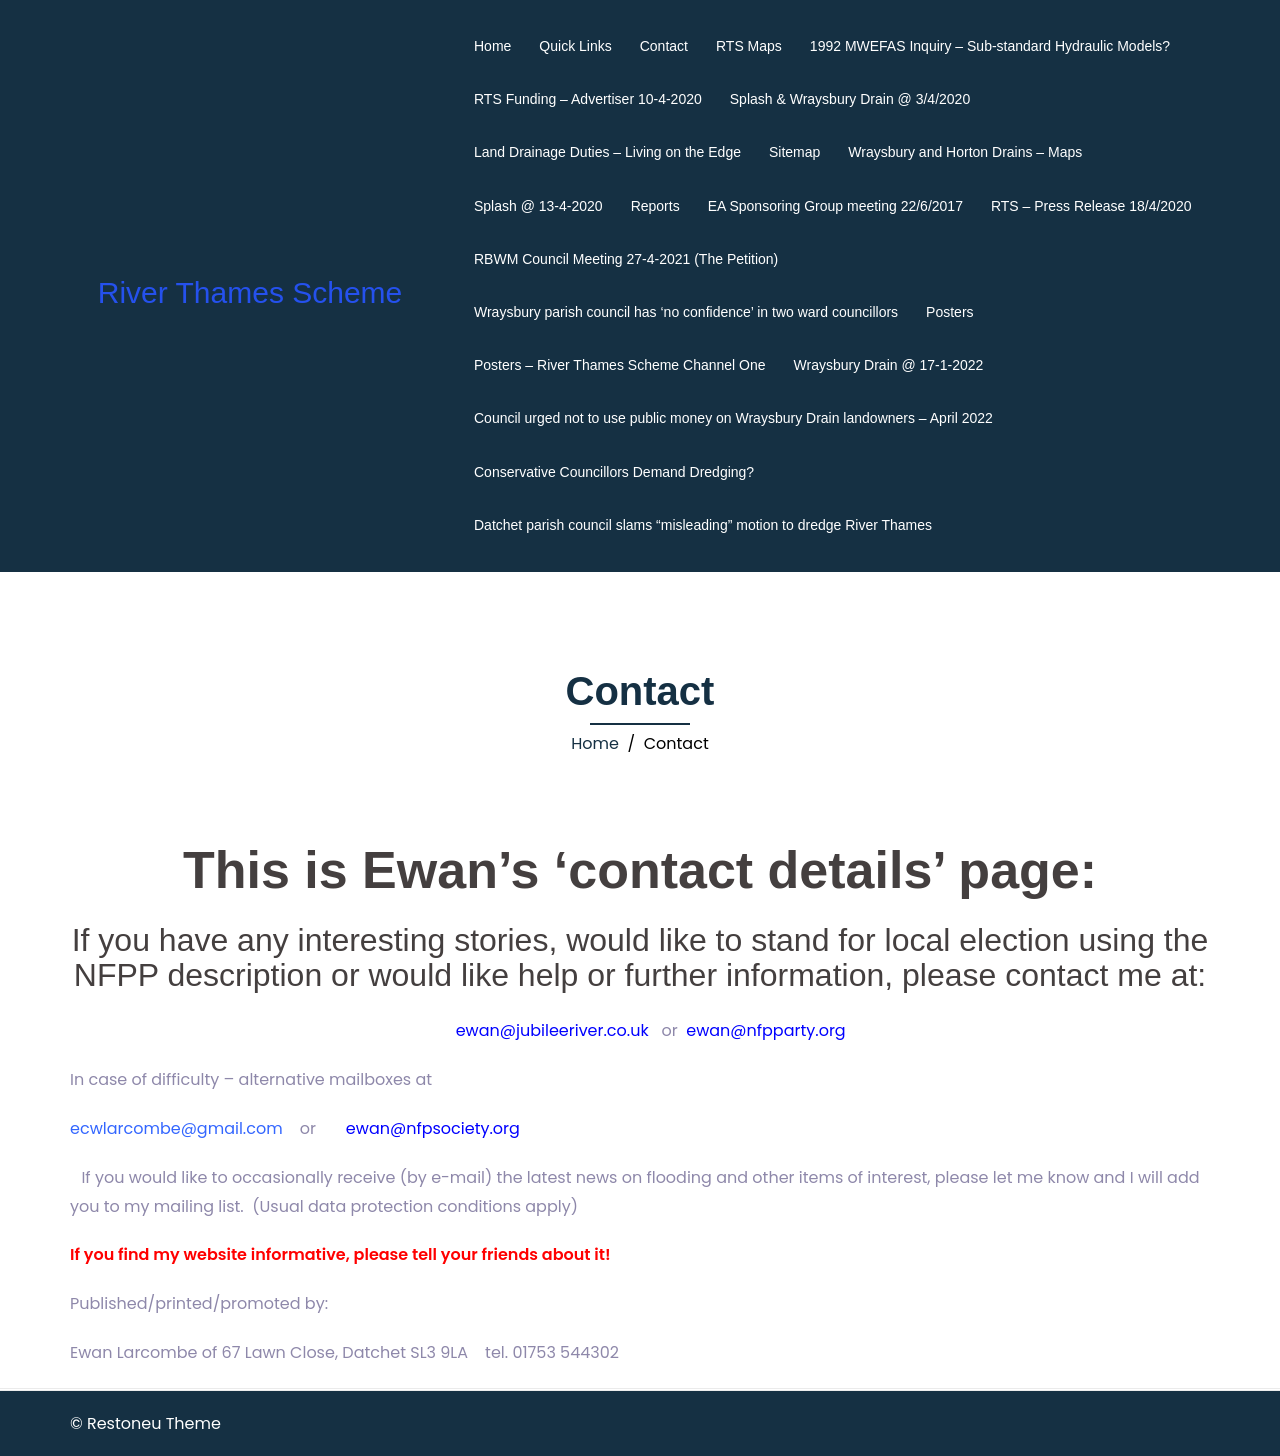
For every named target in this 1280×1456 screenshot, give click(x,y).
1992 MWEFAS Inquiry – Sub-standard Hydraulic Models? (990, 46)
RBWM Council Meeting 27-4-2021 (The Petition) (626, 259)
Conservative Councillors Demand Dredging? (614, 472)
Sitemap (794, 152)
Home (492, 46)
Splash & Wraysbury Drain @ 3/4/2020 (850, 99)
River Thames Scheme (250, 292)
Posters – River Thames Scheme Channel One (620, 365)
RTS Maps (749, 46)
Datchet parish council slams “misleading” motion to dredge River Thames (703, 525)
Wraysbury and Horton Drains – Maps (965, 152)
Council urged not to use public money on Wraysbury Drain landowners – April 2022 (733, 418)
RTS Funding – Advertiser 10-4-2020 (588, 99)
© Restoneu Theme (145, 1423)
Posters (949, 312)
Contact (664, 46)
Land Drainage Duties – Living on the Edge (607, 152)
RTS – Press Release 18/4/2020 (1091, 206)
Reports (655, 206)
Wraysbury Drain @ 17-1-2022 (889, 365)
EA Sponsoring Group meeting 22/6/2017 (835, 206)
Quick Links (575, 46)
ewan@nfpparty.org (765, 1030)
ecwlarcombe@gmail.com (176, 1128)
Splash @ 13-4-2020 (538, 206)
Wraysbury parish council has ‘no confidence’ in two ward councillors (686, 312)
